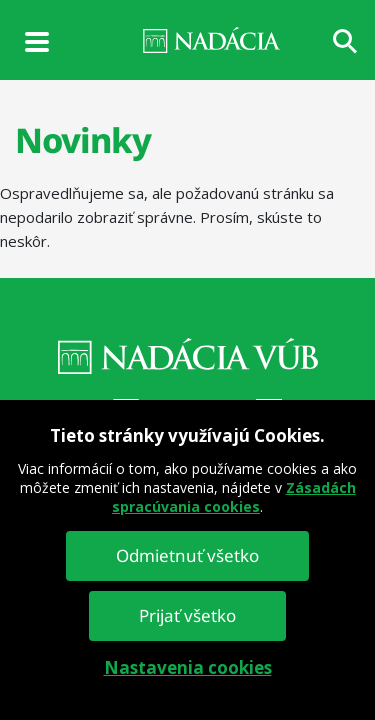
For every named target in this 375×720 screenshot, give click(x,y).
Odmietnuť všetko (187, 555)
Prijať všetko (187, 615)
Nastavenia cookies (188, 667)
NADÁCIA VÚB (188, 40)
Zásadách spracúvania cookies (234, 497)
